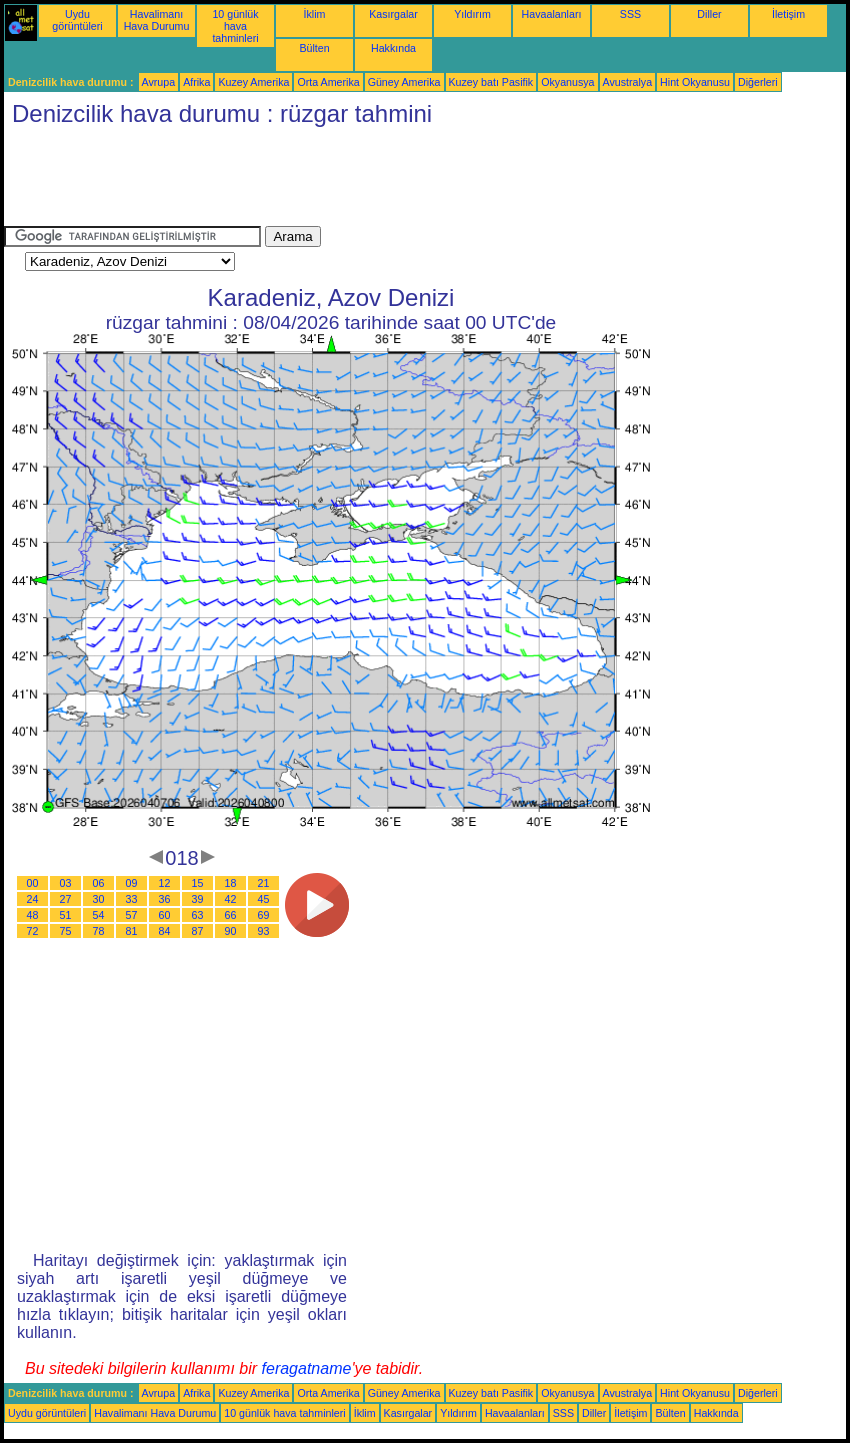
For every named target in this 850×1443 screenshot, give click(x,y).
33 (132, 899)
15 (198, 883)
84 (165, 931)
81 (132, 931)
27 (66, 899)
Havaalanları (552, 14)
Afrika (196, 82)
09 (132, 883)
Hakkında (393, 48)
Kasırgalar (393, 14)
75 (66, 931)
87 (198, 931)
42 (231, 899)
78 (99, 931)
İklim (315, 14)
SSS (630, 14)
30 (99, 899)
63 (198, 915)
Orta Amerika (328, 82)
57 (132, 915)
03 (66, 883)
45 (264, 899)
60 (165, 915)
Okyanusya (567, 82)
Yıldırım (472, 14)
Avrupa (159, 82)
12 (165, 883)
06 (99, 883)
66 (231, 915)
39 (198, 899)
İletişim (788, 14)
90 (231, 931)
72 (33, 931)
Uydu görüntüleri (77, 20)
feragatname (307, 1368)
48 (33, 915)
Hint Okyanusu (695, 82)
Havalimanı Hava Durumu (157, 20)
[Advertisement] (368, 181)
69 (264, 915)
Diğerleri (758, 82)
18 (231, 883)
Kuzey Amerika (253, 82)
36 (165, 899)
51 (66, 915)
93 (264, 931)
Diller (709, 14)
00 (33, 883)
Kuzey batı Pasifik (491, 82)
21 (264, 883)
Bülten (314, 48)
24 (33, 899)
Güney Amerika (404, 82)
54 (99, 915)
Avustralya (628, 82)
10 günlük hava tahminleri (235, 26)
